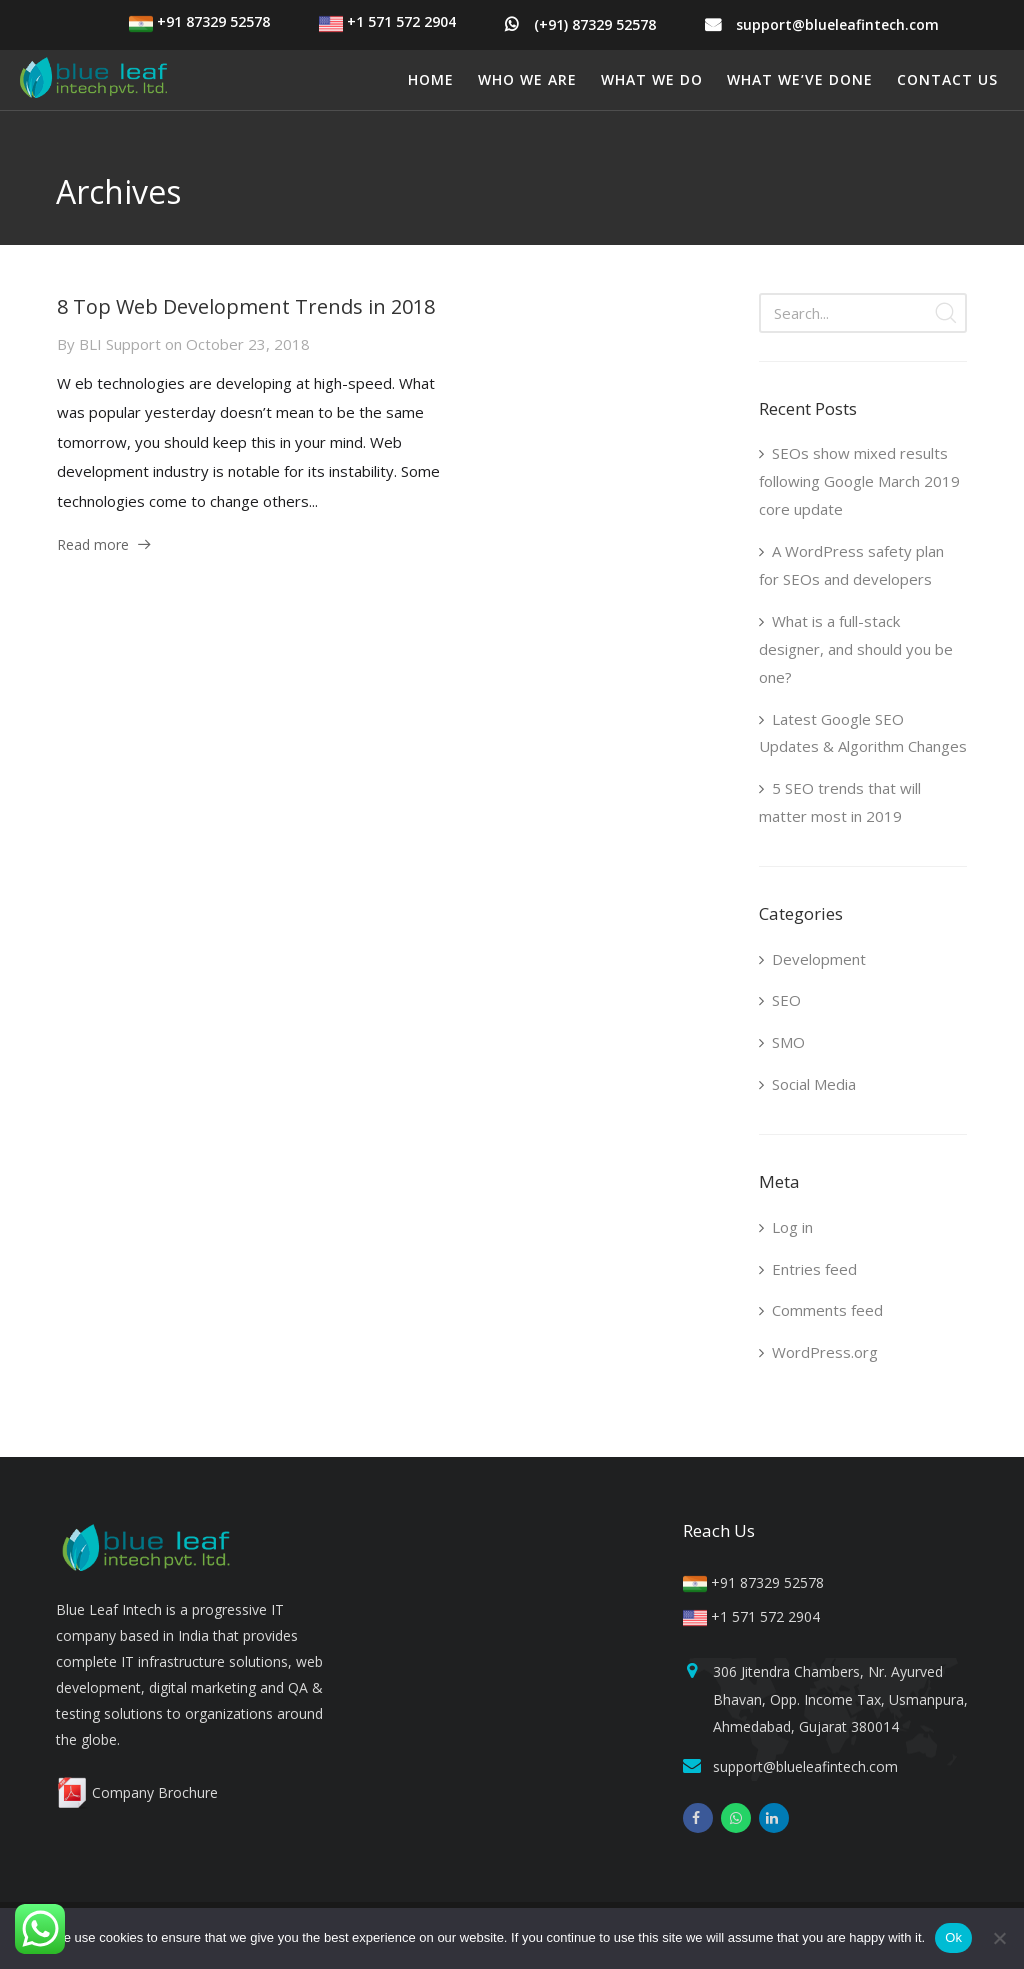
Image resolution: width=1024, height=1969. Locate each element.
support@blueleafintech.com (837, 24)
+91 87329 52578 (199, 21)
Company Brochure (137, 1792)
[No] (999, 1938)
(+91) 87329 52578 (595, 24)
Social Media (814, 1084)
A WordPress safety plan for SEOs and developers (851, 565)
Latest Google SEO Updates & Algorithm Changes (863, 733)
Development (819, 959)
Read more (93, 544)
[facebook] (698, 1818)
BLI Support (120, 344)
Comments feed (827, 1310)
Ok (953, 1937)
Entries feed (814, 1269)
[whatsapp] (736, 1818)
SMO (788, 1042)
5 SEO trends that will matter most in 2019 (840, 802)
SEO (786, 1000)
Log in (792, 1227)
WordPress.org (825, 1352)
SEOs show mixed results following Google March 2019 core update (859, 481)
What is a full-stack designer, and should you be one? (856, 649)
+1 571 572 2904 (387, 21)
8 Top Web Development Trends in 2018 (246, 306)
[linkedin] (774, 1818)
